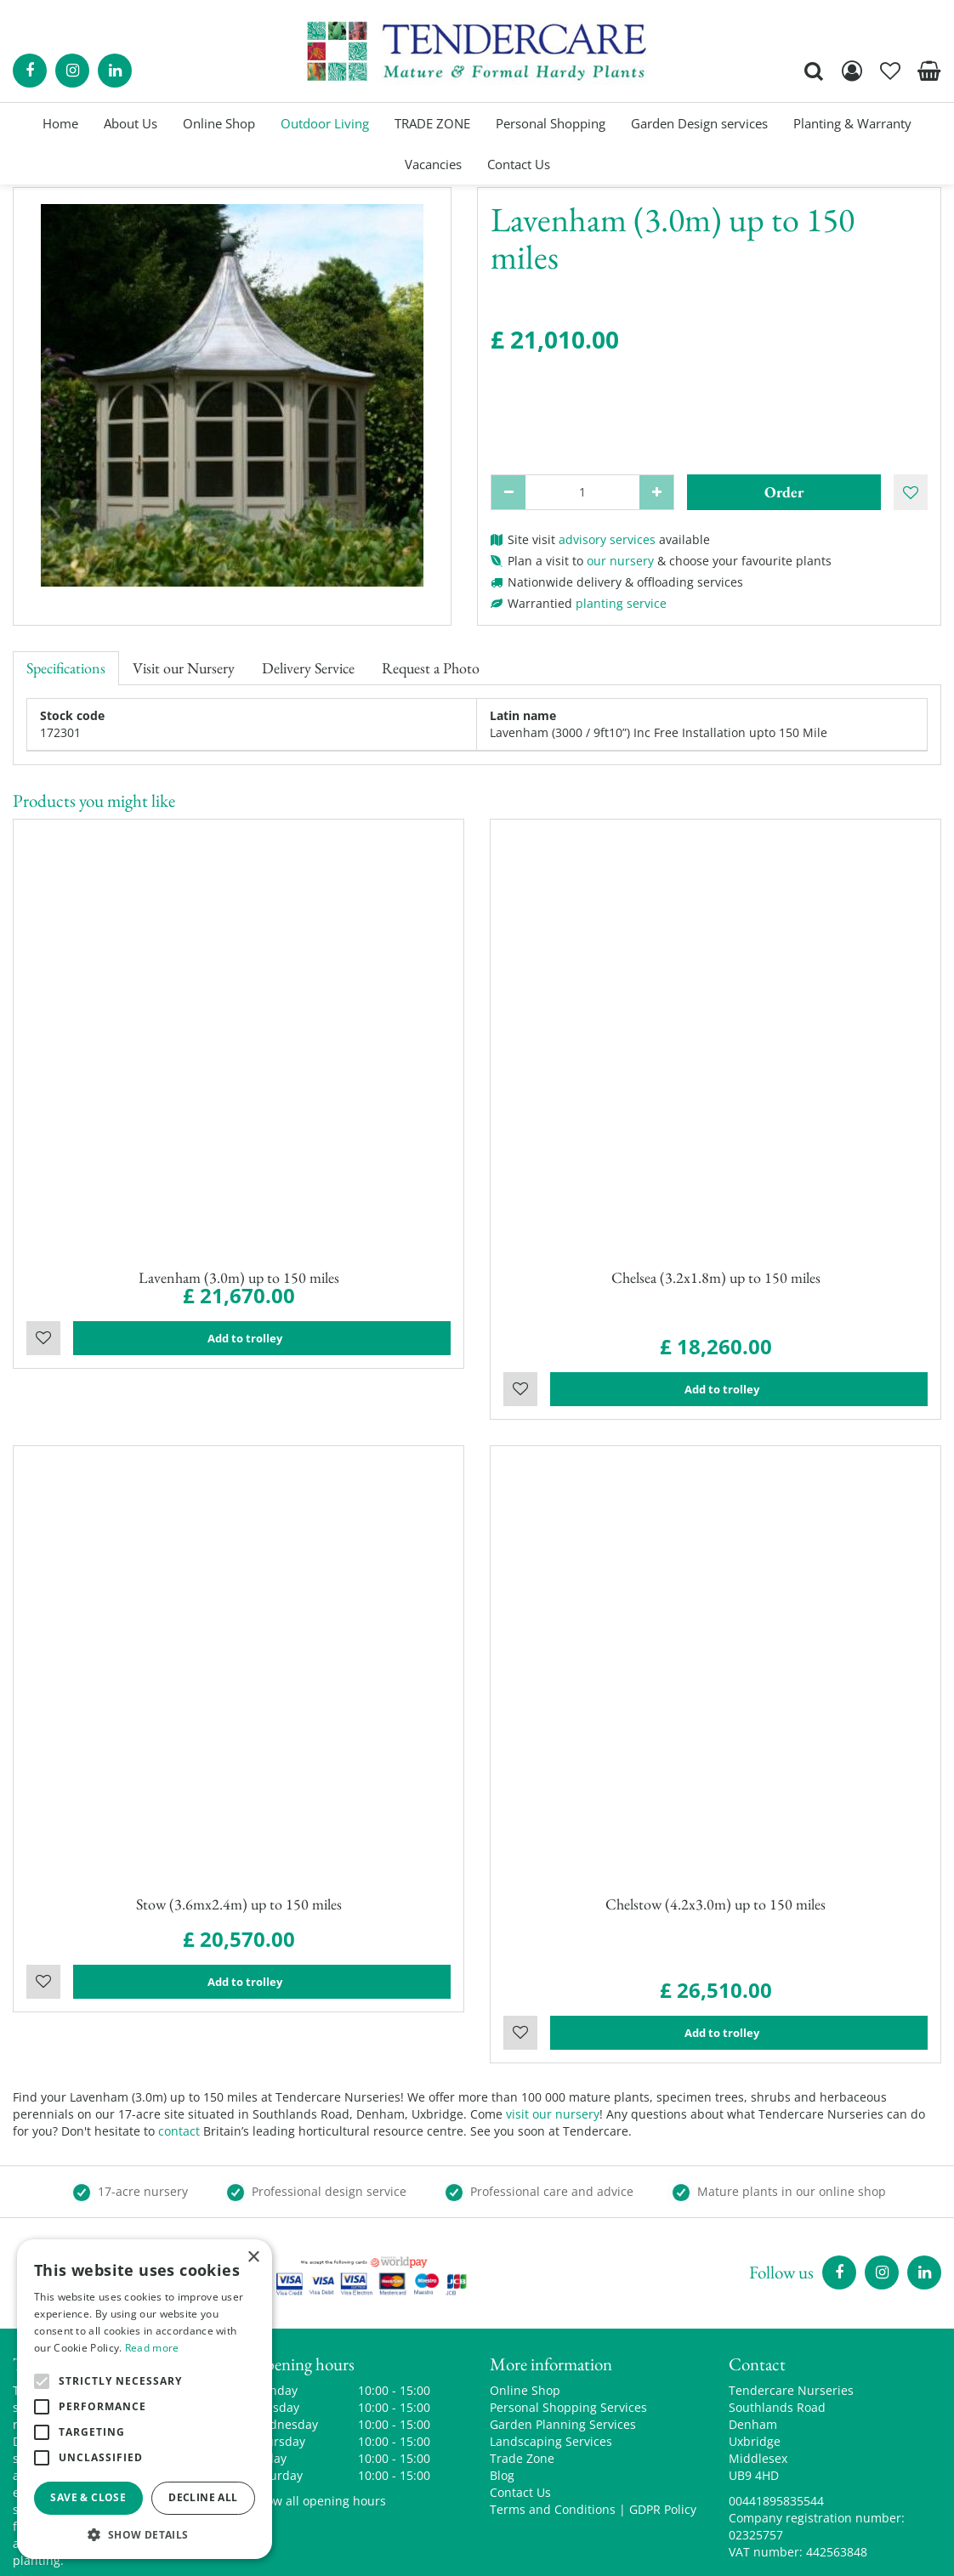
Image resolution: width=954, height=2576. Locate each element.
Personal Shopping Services (568, 2312)
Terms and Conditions (553, 2414)
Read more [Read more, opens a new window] (152, 2348)
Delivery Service (308, 668)
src (813, 71)
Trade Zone (522, 2363)
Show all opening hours (319, 2405)
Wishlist (43, 1350)
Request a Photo (431, 668)
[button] (144, 2534)
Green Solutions (440, 2550)
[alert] (144, 2399)
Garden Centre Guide (560, 2550)
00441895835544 (776, 2405)
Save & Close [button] (88, 2497)
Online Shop (525, 2295)
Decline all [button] (202, 2497)
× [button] (253, 2257)
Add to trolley (261, 1350)
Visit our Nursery (184, 668)
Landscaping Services (551, 2346)
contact (179, 2036)
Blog (502, 2380)
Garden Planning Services (563, 2329)
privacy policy (673, 2550)
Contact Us (520, 2397)
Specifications (65, 668)
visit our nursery (552, 2019)
